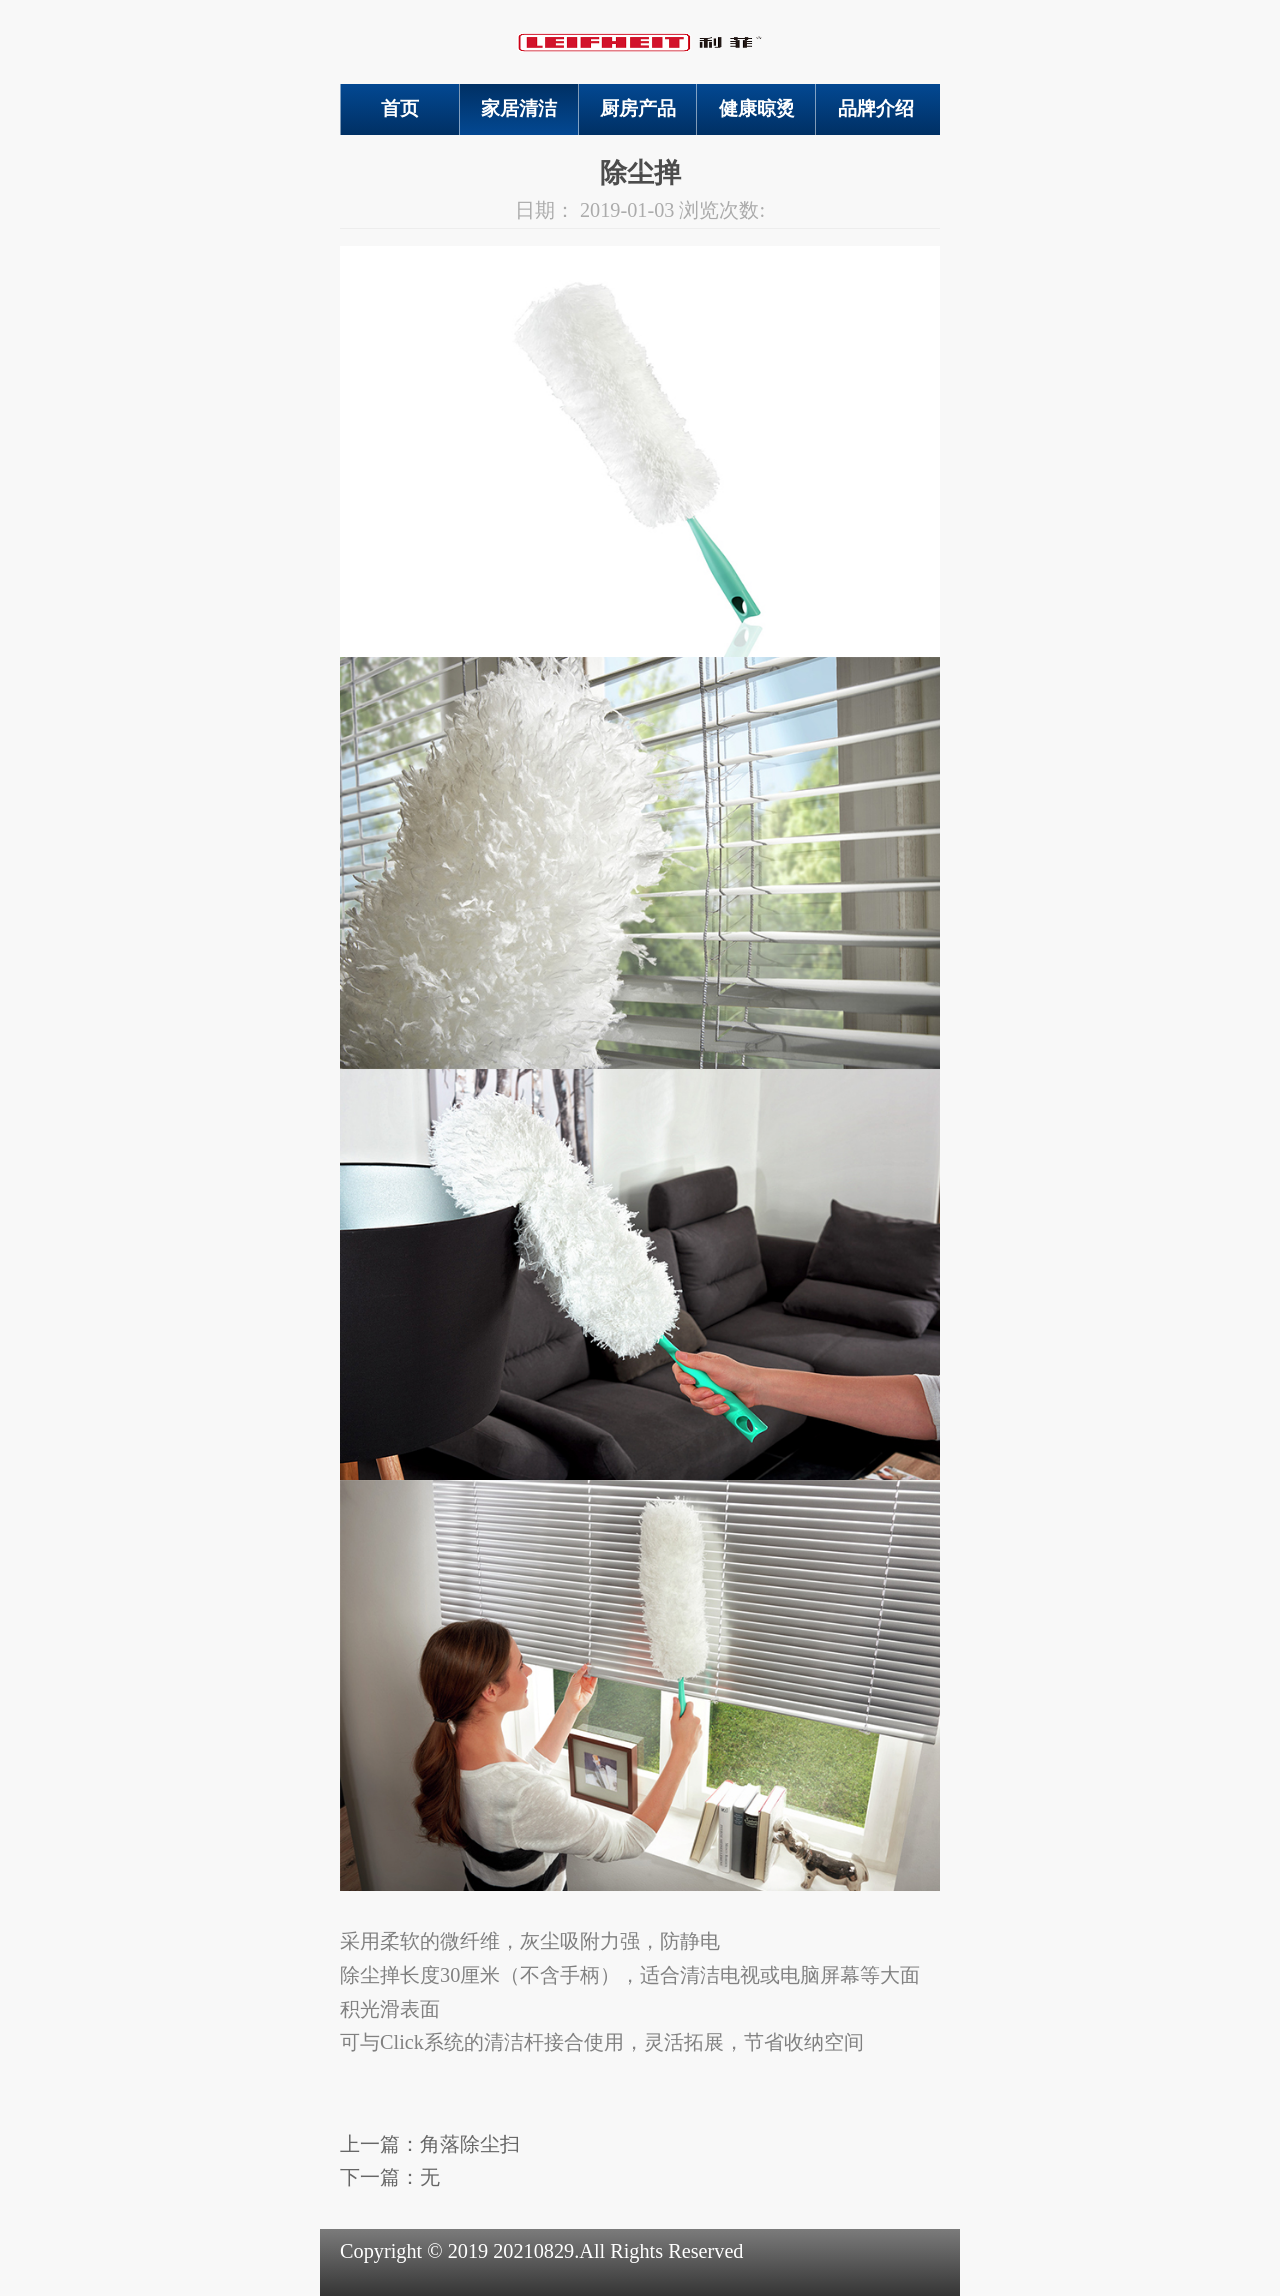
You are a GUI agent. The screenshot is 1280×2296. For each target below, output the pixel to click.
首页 (400, 108)
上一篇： (430, 2144)
